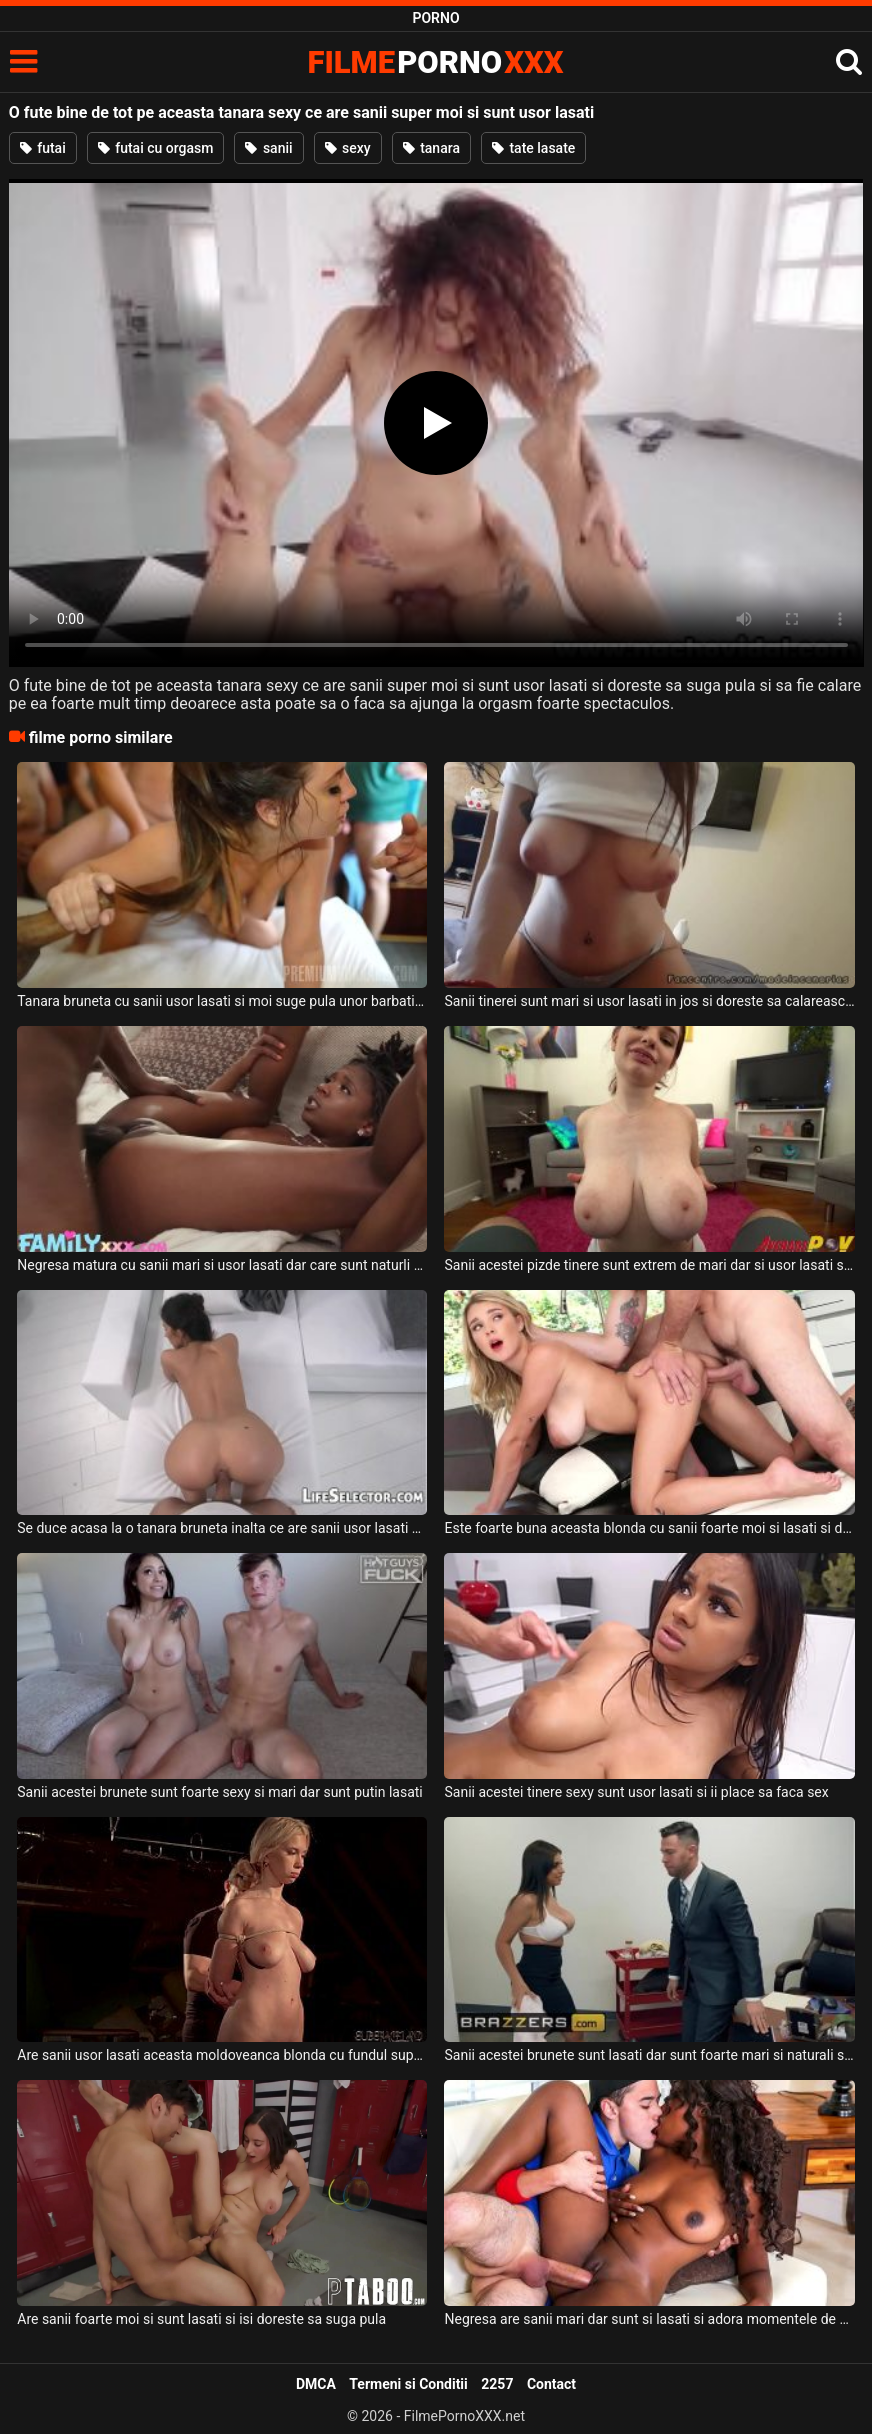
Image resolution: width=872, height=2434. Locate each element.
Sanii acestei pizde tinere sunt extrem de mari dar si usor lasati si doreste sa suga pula (649, 1265)
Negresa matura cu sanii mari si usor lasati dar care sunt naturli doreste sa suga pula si (222, 1265)
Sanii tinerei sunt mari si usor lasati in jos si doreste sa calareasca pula (649, 1001)
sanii (268, 148)
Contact (551, 2384)
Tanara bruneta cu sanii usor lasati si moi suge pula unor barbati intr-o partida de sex (222, 1001)
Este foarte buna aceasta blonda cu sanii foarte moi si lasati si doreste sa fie (649, 1528)
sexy (348, 148)
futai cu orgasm (156, 148)
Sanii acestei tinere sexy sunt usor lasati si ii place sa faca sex (636, 1792)
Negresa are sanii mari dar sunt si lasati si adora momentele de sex (649, 2319)
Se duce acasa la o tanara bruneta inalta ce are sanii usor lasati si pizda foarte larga (222, 1528)
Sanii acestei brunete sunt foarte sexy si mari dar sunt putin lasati (220, 1792)
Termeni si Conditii (408, 2384)
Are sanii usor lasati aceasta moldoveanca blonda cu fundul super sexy (222, 2055)
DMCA (316, 2384)
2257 (497, 2384)
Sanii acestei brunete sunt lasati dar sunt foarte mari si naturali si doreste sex (649, 2055)
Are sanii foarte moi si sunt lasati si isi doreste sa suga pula (201, 2319)
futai (43, 148)
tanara (431, 148)
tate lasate (533, 148)
